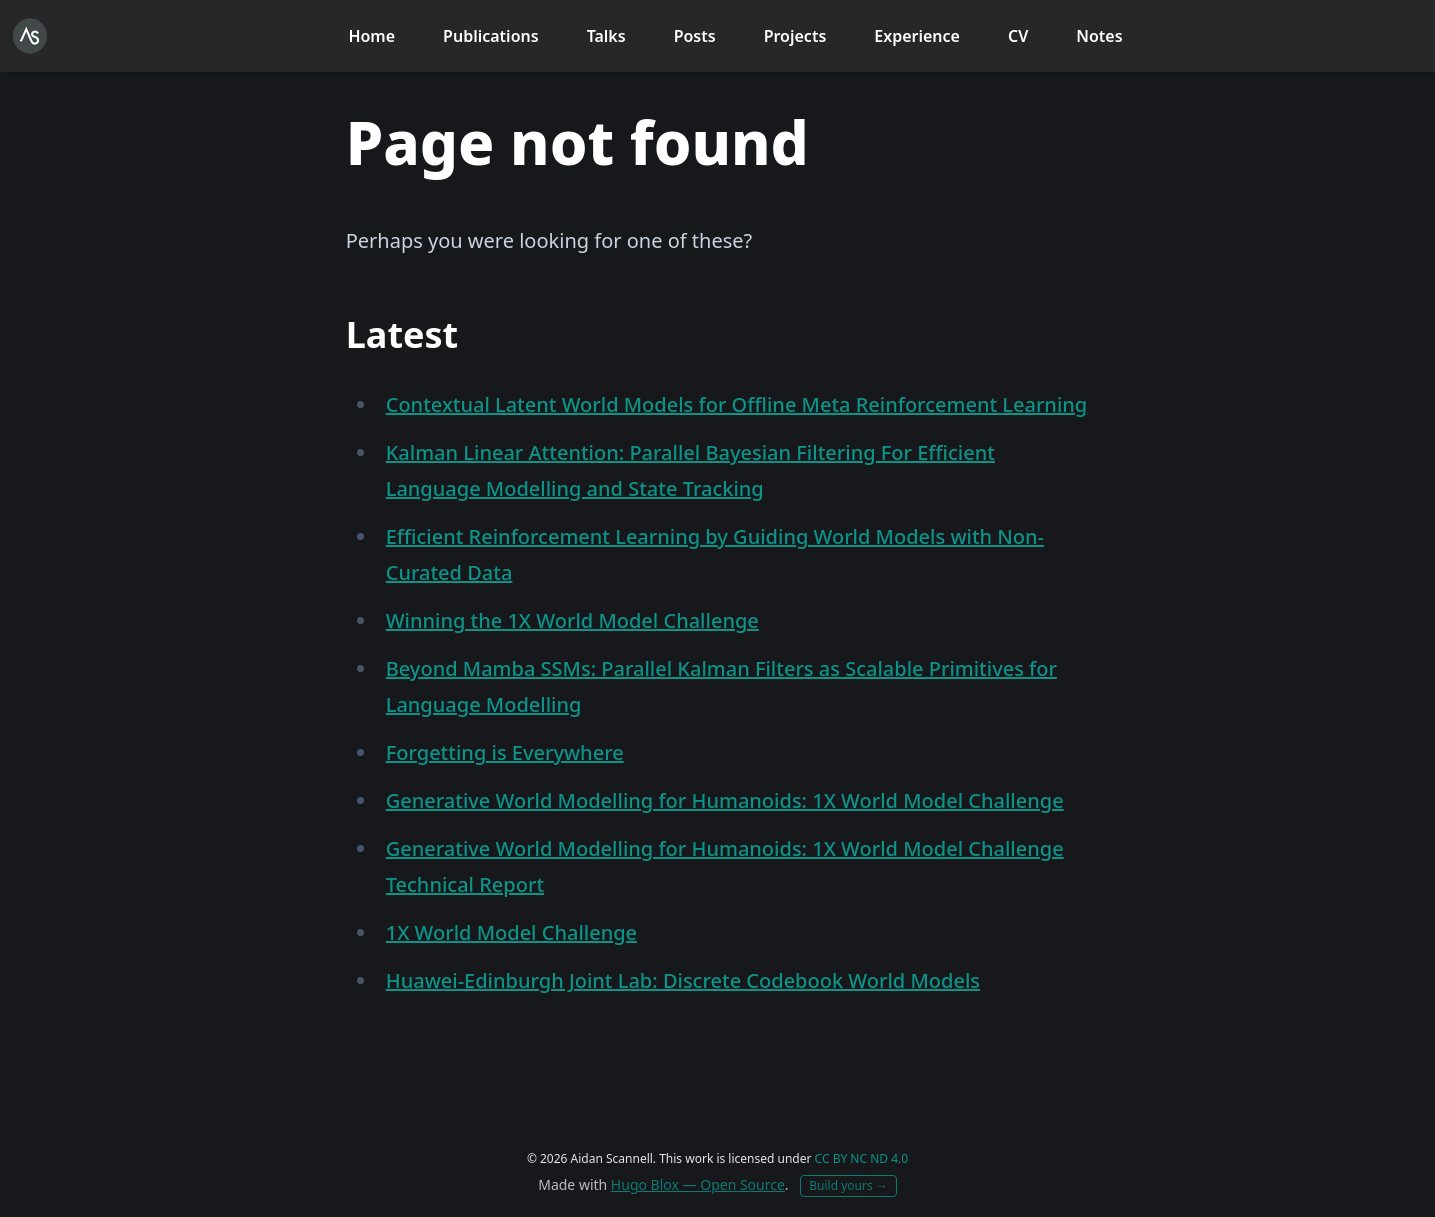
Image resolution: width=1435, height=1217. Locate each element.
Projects (795, 36)
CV (1018, 36)
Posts (695, 36)
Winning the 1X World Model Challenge (572, 620)
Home (371, 36)
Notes (1099, 36)
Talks (606, 36)
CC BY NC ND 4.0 (862, 1158)
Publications (491, 36)
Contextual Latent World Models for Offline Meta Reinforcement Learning (737, 404)
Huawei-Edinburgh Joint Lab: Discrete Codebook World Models (683, 980)
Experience (917, 36)
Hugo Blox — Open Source (698, 1184)
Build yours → (848, 1185)
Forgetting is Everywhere (505, 752)
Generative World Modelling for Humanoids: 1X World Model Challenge (725, 800)
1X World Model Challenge (511, 932)
